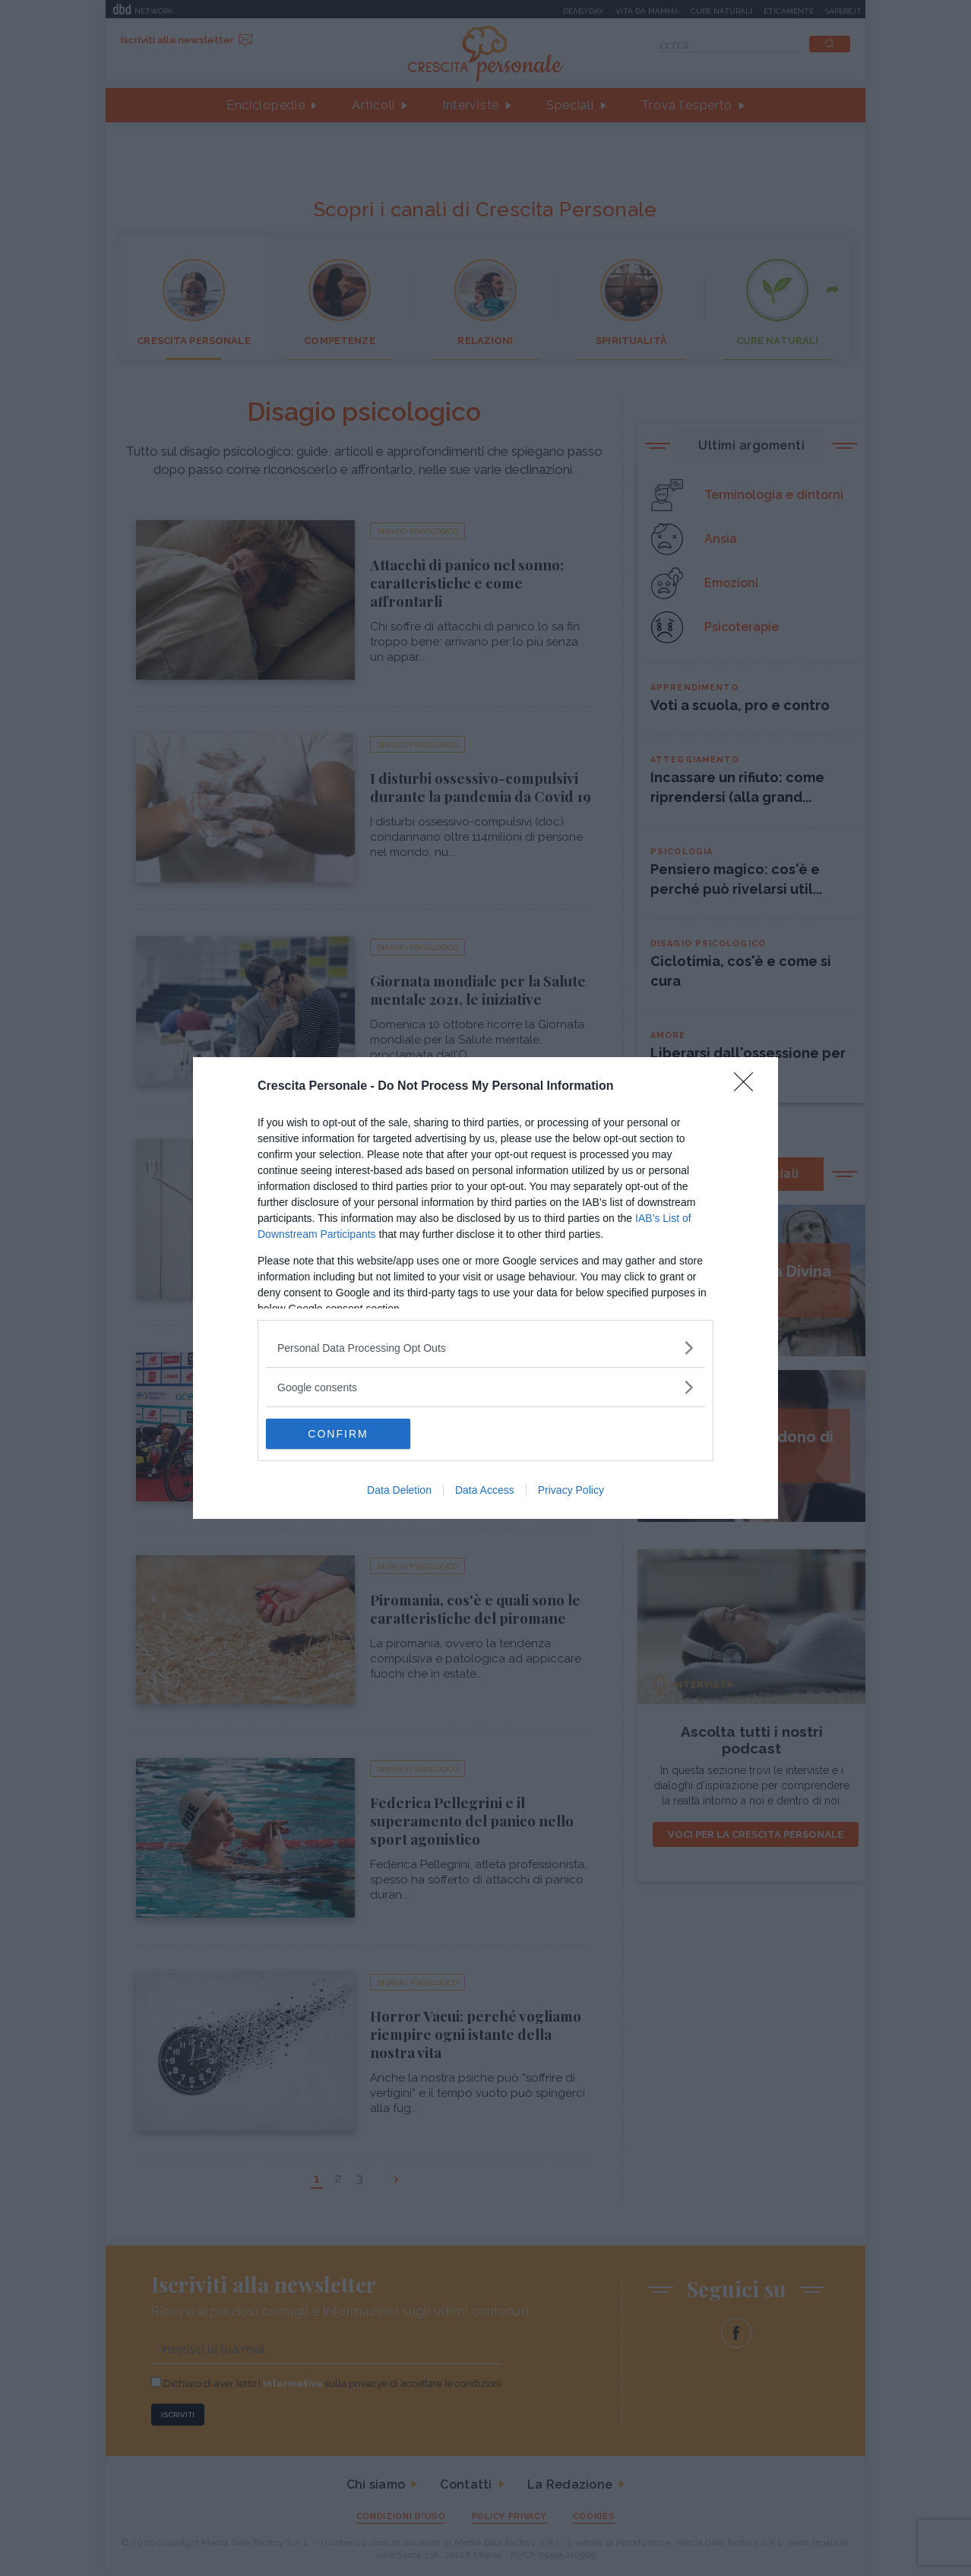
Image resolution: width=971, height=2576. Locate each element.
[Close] (748, 1086)
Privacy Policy (571, 1490)
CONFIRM (338, 1434)
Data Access (484, 1490)
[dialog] (485, 1288)
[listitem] (485, 1348)
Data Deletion (399, 1490)
